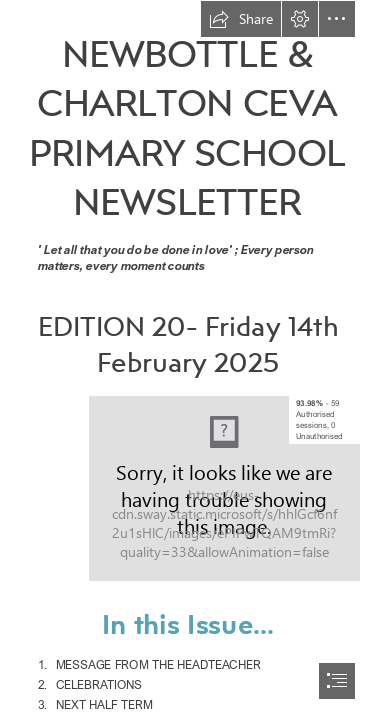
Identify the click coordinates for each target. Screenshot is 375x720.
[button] (241, 19)
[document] (187, 360)
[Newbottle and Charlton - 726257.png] (224, 488)
